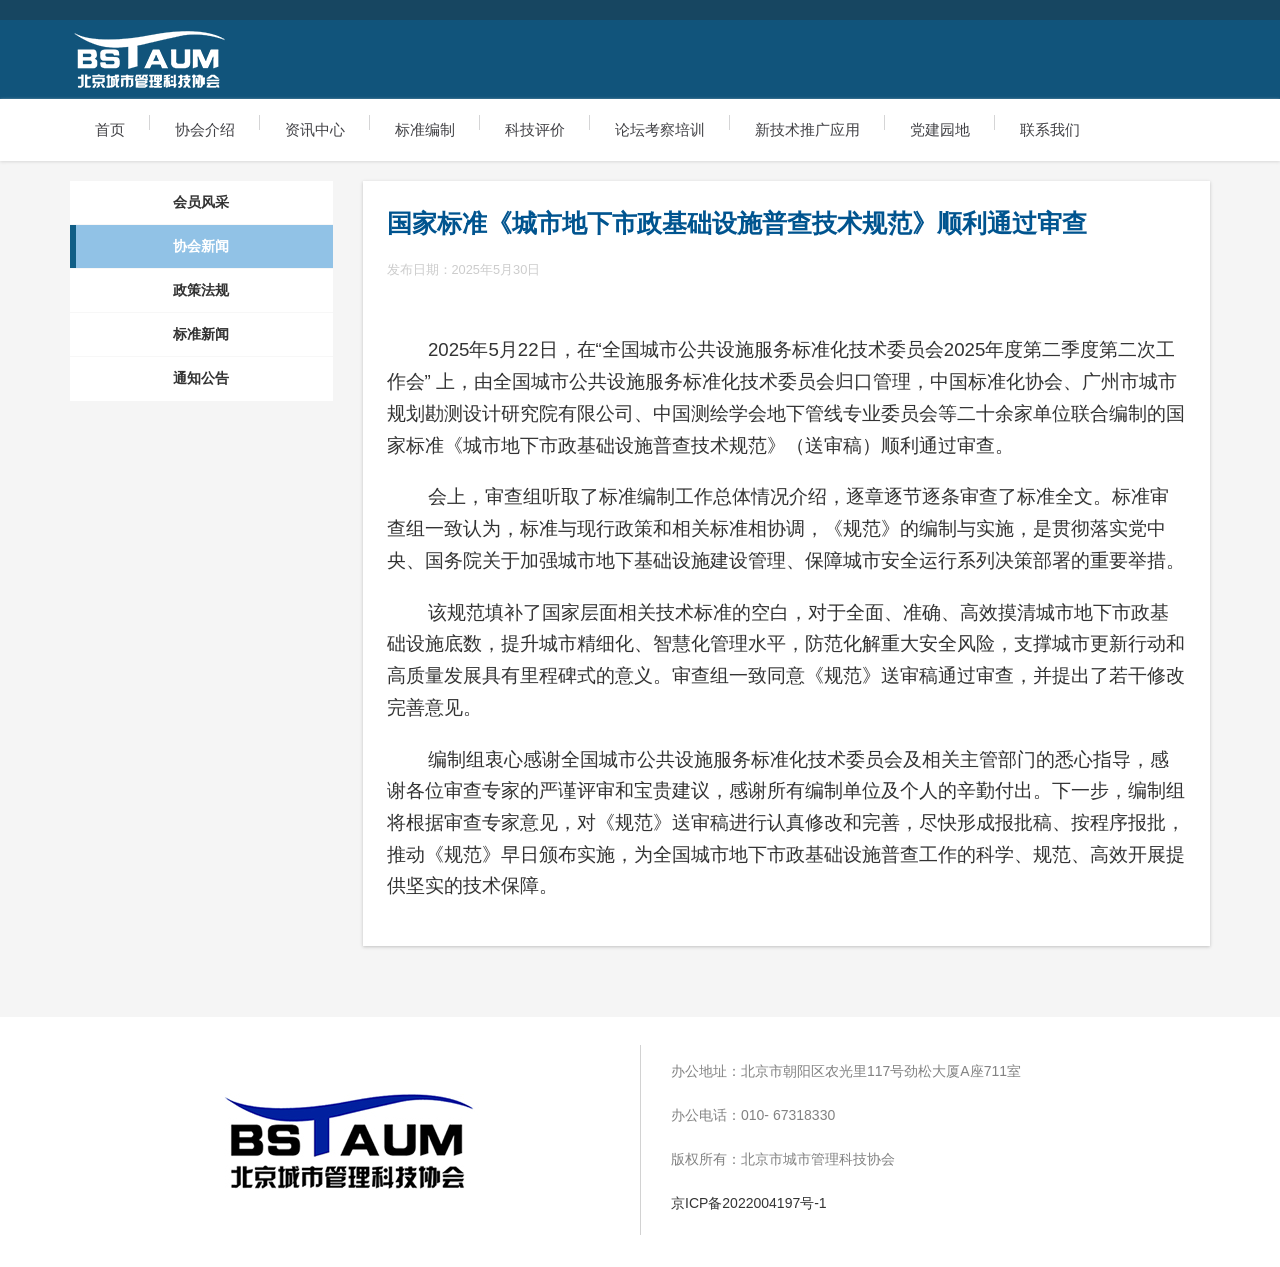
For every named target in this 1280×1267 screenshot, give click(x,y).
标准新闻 (201, 334)
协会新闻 (201, 246)
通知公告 (201, 378)
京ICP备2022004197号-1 (749, 1203)
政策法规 (201, 290)
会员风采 (201, 202)
